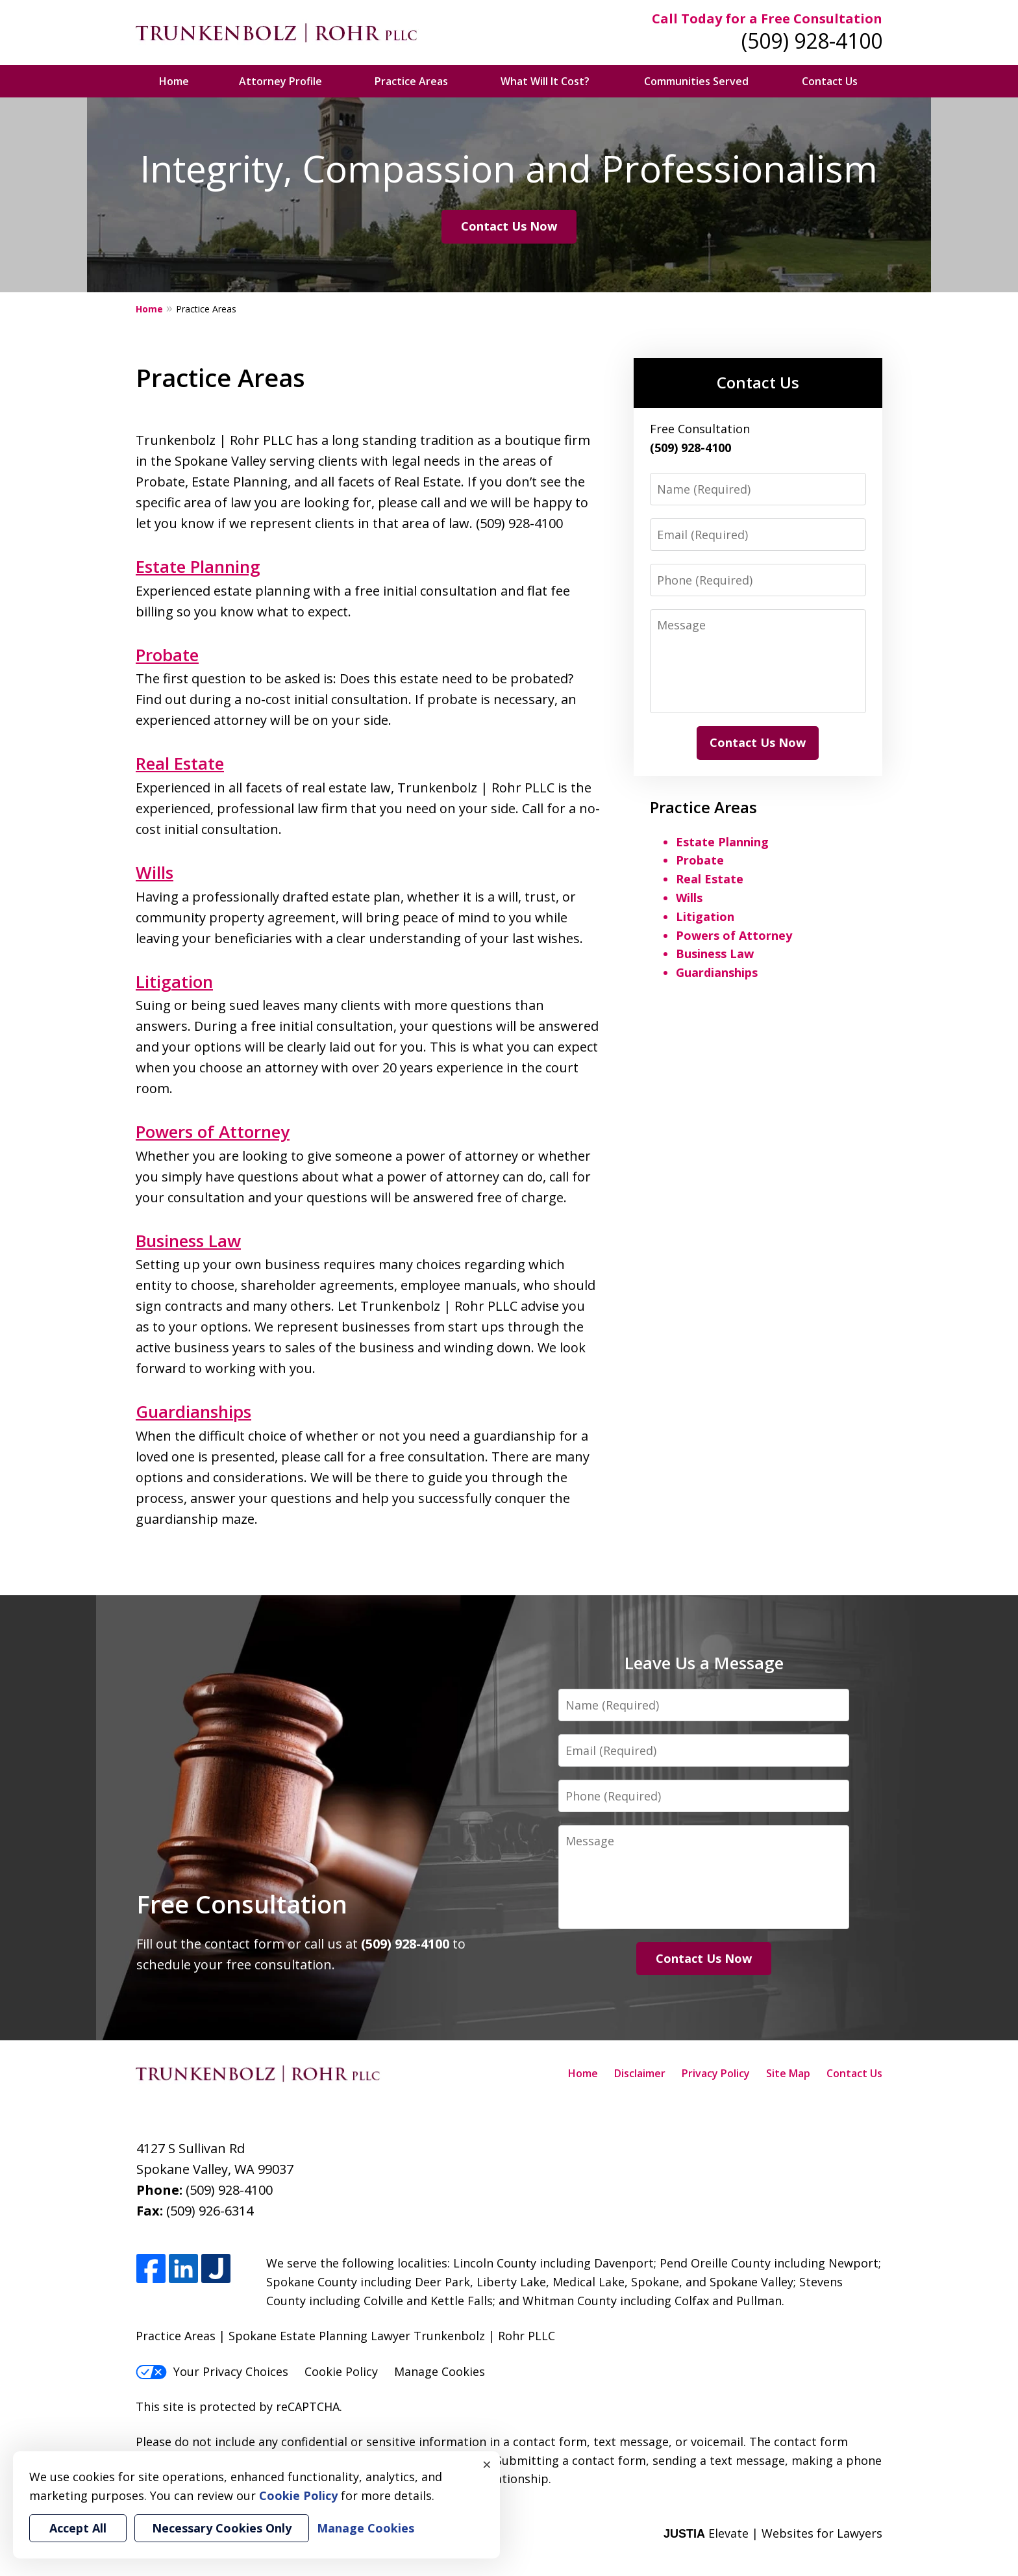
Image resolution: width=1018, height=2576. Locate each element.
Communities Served (696, 81)
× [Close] (486, 2464)
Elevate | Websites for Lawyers (773, 2533)
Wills (154, 872)
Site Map (788, 2073)
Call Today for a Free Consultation (767, 18)
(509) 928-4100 (811, 41)
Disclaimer (639, 2073)
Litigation (174, 981)
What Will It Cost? (545, 81)
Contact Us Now (509, 226)
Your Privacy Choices (212, 2371)
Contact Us (830, 81)
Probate (167, 654)
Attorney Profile (280, 81)
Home (174, 81)
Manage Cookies (439, 2371)
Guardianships (193, 1411)
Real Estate (180, 763)
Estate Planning (198, 566)
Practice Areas (411, 81)
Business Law (188, 1240)
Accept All (77, 2528)
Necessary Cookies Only (222, 2528)
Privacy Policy (716, 2073)
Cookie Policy (341, 2371)
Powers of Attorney (213, 1131)
